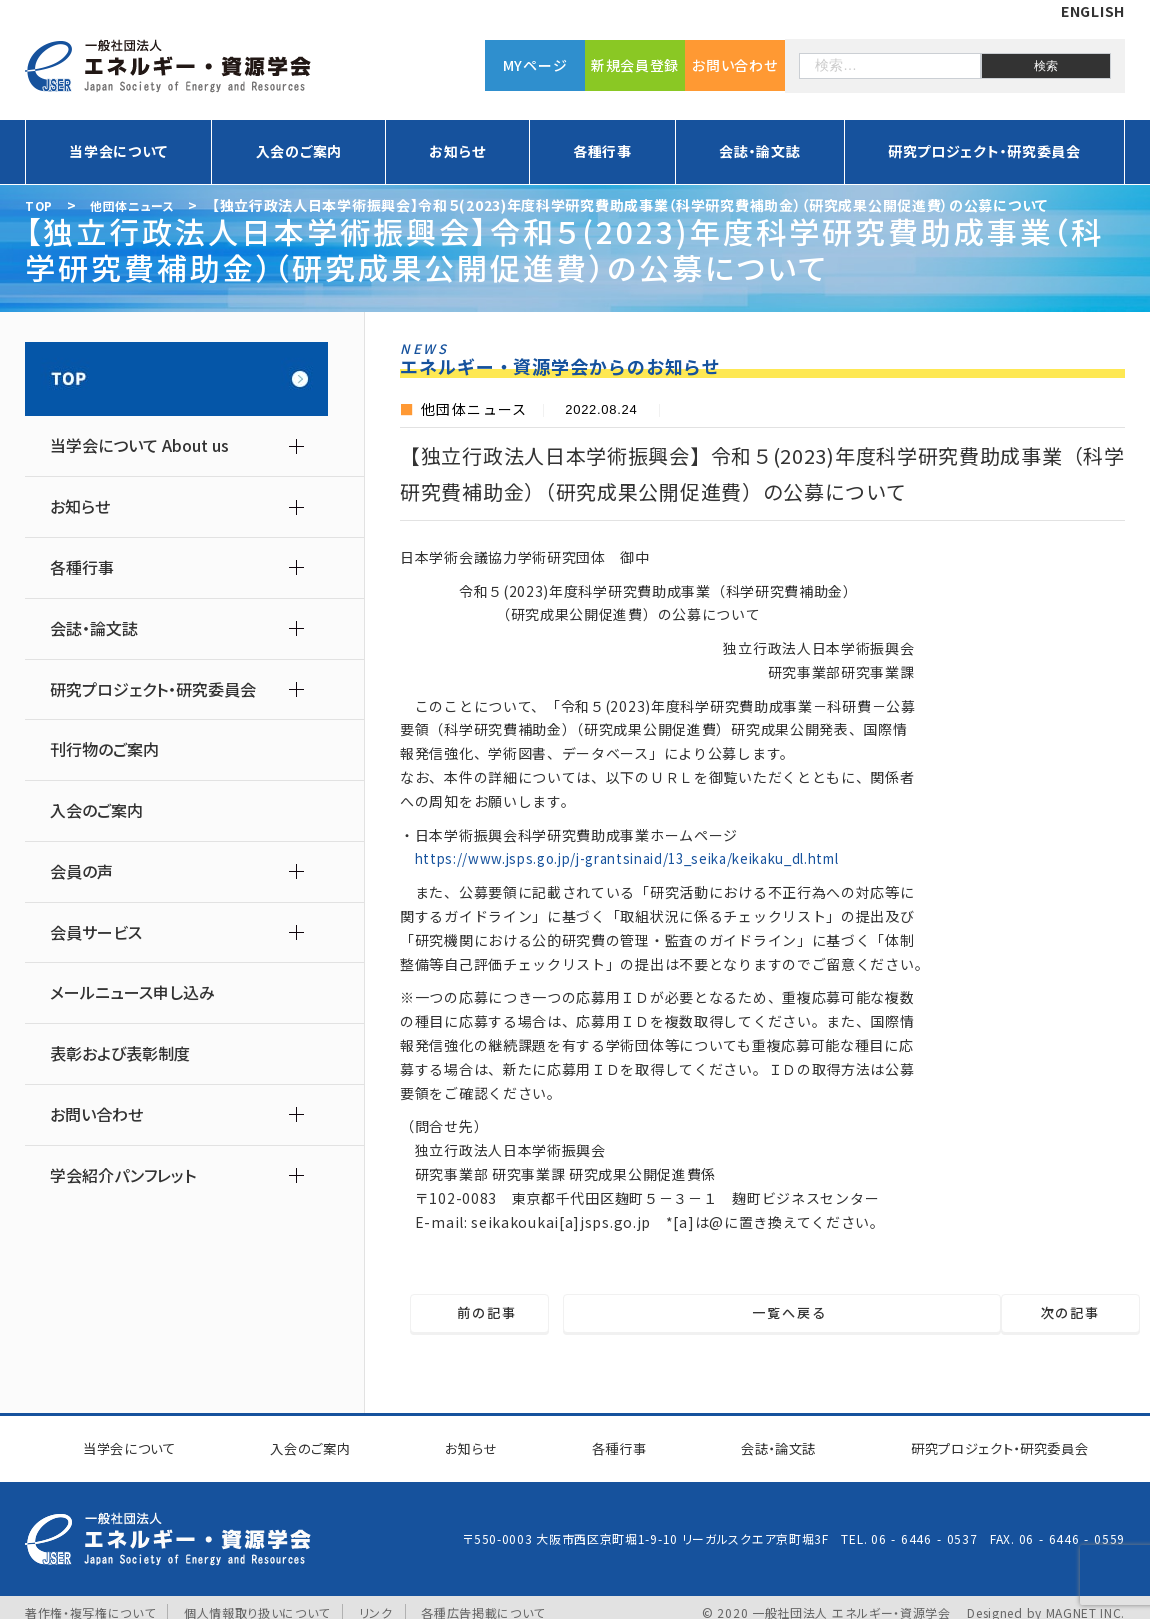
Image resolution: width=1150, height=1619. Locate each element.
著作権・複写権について (90, 1601)
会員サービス (96, 932)
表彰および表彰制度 (120, 1053)
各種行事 (602, 151)
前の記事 (518, 1314)
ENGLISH (1093, 11)
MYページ (535, 65)
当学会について (118, 151)
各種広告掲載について (484, 1601)
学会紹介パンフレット (123, 1175)
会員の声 (81, 871)
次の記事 (1039, 1314)
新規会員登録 (635, 65)
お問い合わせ (734, 65)
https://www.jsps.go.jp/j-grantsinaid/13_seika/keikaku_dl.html (646, 858)
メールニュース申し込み (132, 992)
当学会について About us (139, 445)
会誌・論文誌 (759, 151)
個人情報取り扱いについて (257, 1601)
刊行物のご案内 (104, 749)
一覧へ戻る (775, 1314)
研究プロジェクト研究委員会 (986, 1443)
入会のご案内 (299, 151)
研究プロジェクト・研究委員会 (984, 151)
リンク (377, 1601)
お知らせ (457, 151)
